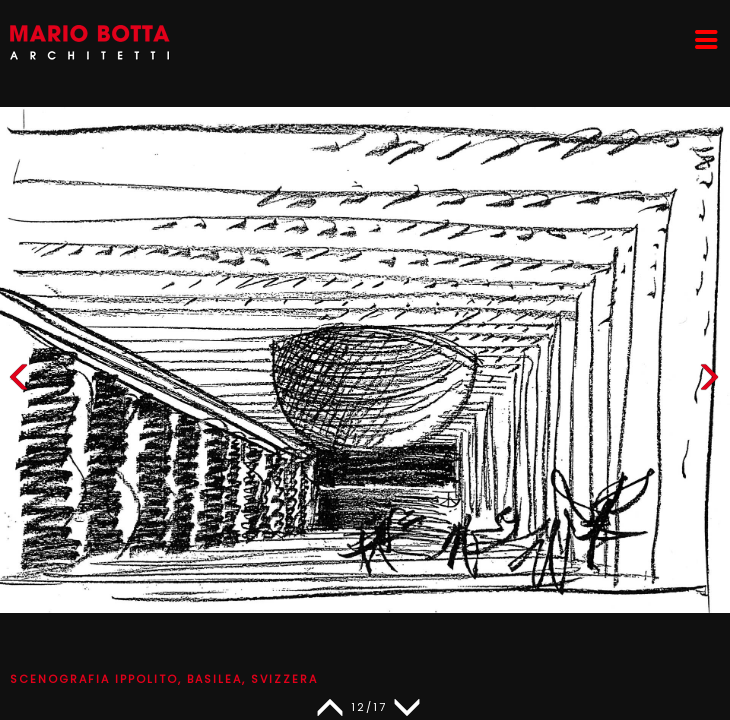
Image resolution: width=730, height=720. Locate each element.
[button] (709, 381)
